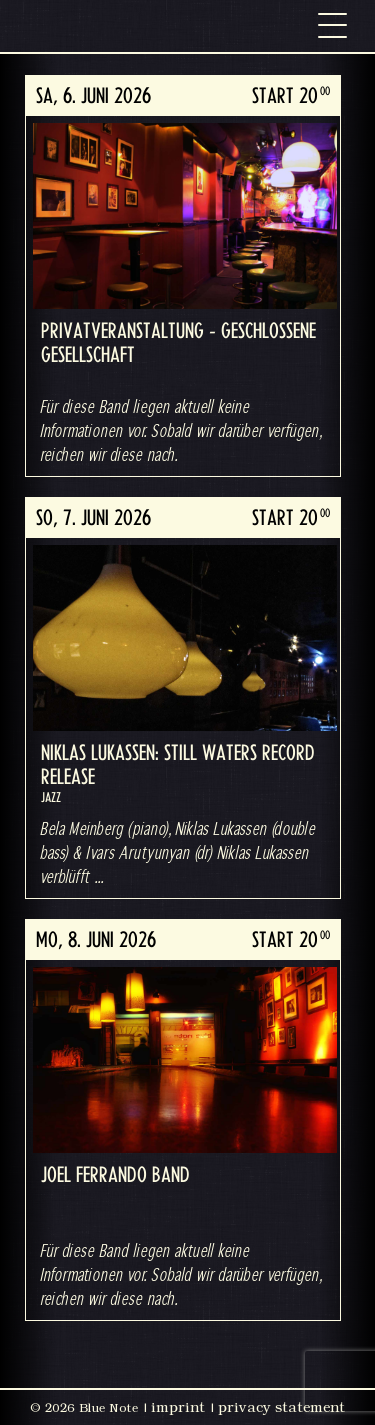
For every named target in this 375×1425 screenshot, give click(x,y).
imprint (178, 1407)
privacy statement (281, 1407)
